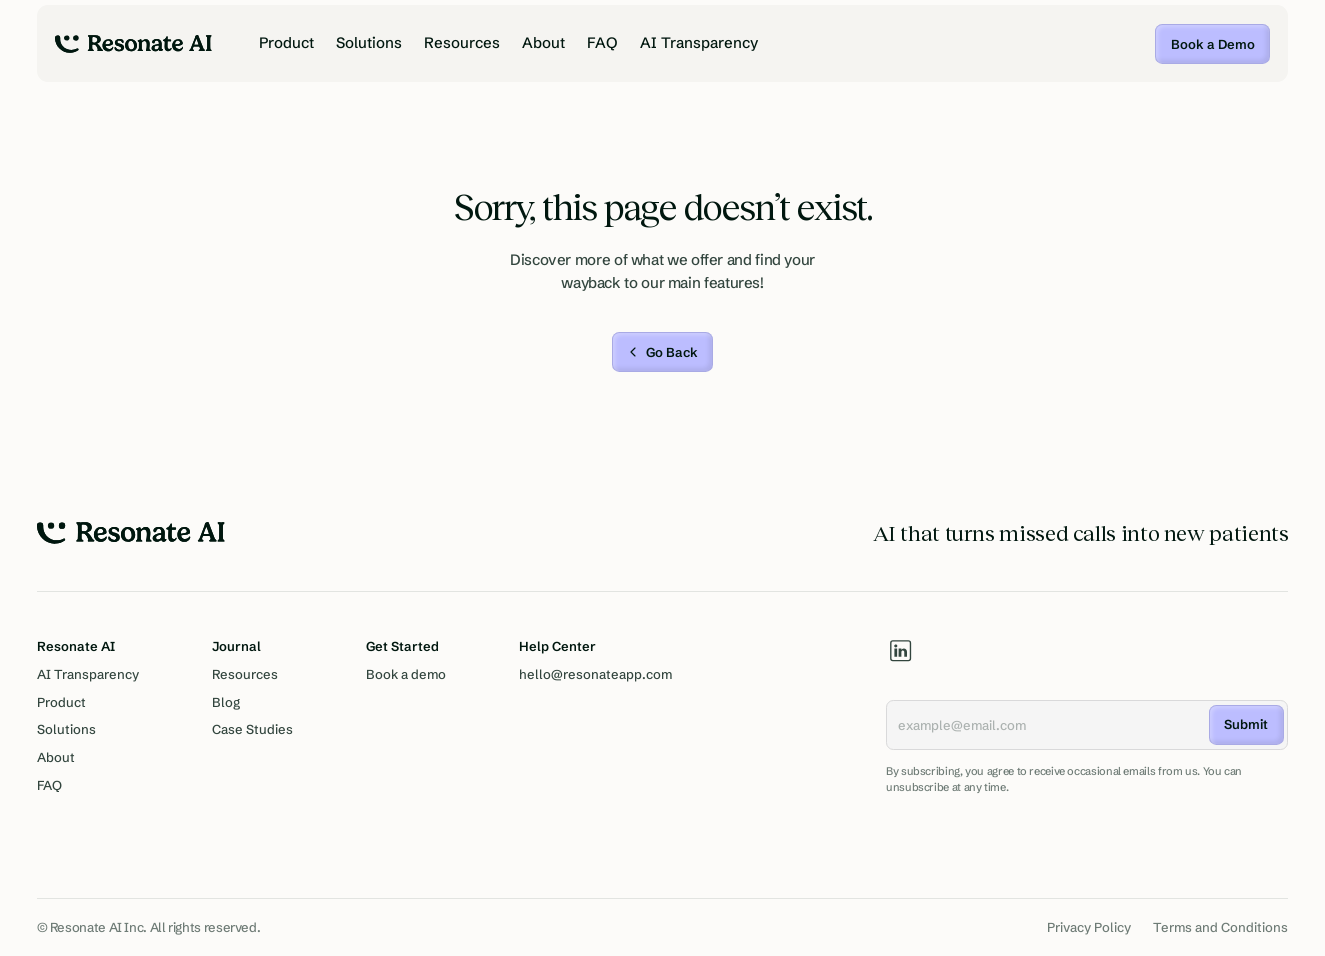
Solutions (369, 43)
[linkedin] (900, 650)
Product (286, 43)
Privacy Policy (1089, 927)
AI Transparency (699, 43)
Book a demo (406, 674)
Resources (462, 43)
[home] (133, 44)
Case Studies (252, 729)
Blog (226, 702)
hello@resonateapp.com (595, 674)
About (543, 43)
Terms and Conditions (1220, 927)
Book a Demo (1213, 44)
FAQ (602, 43)
